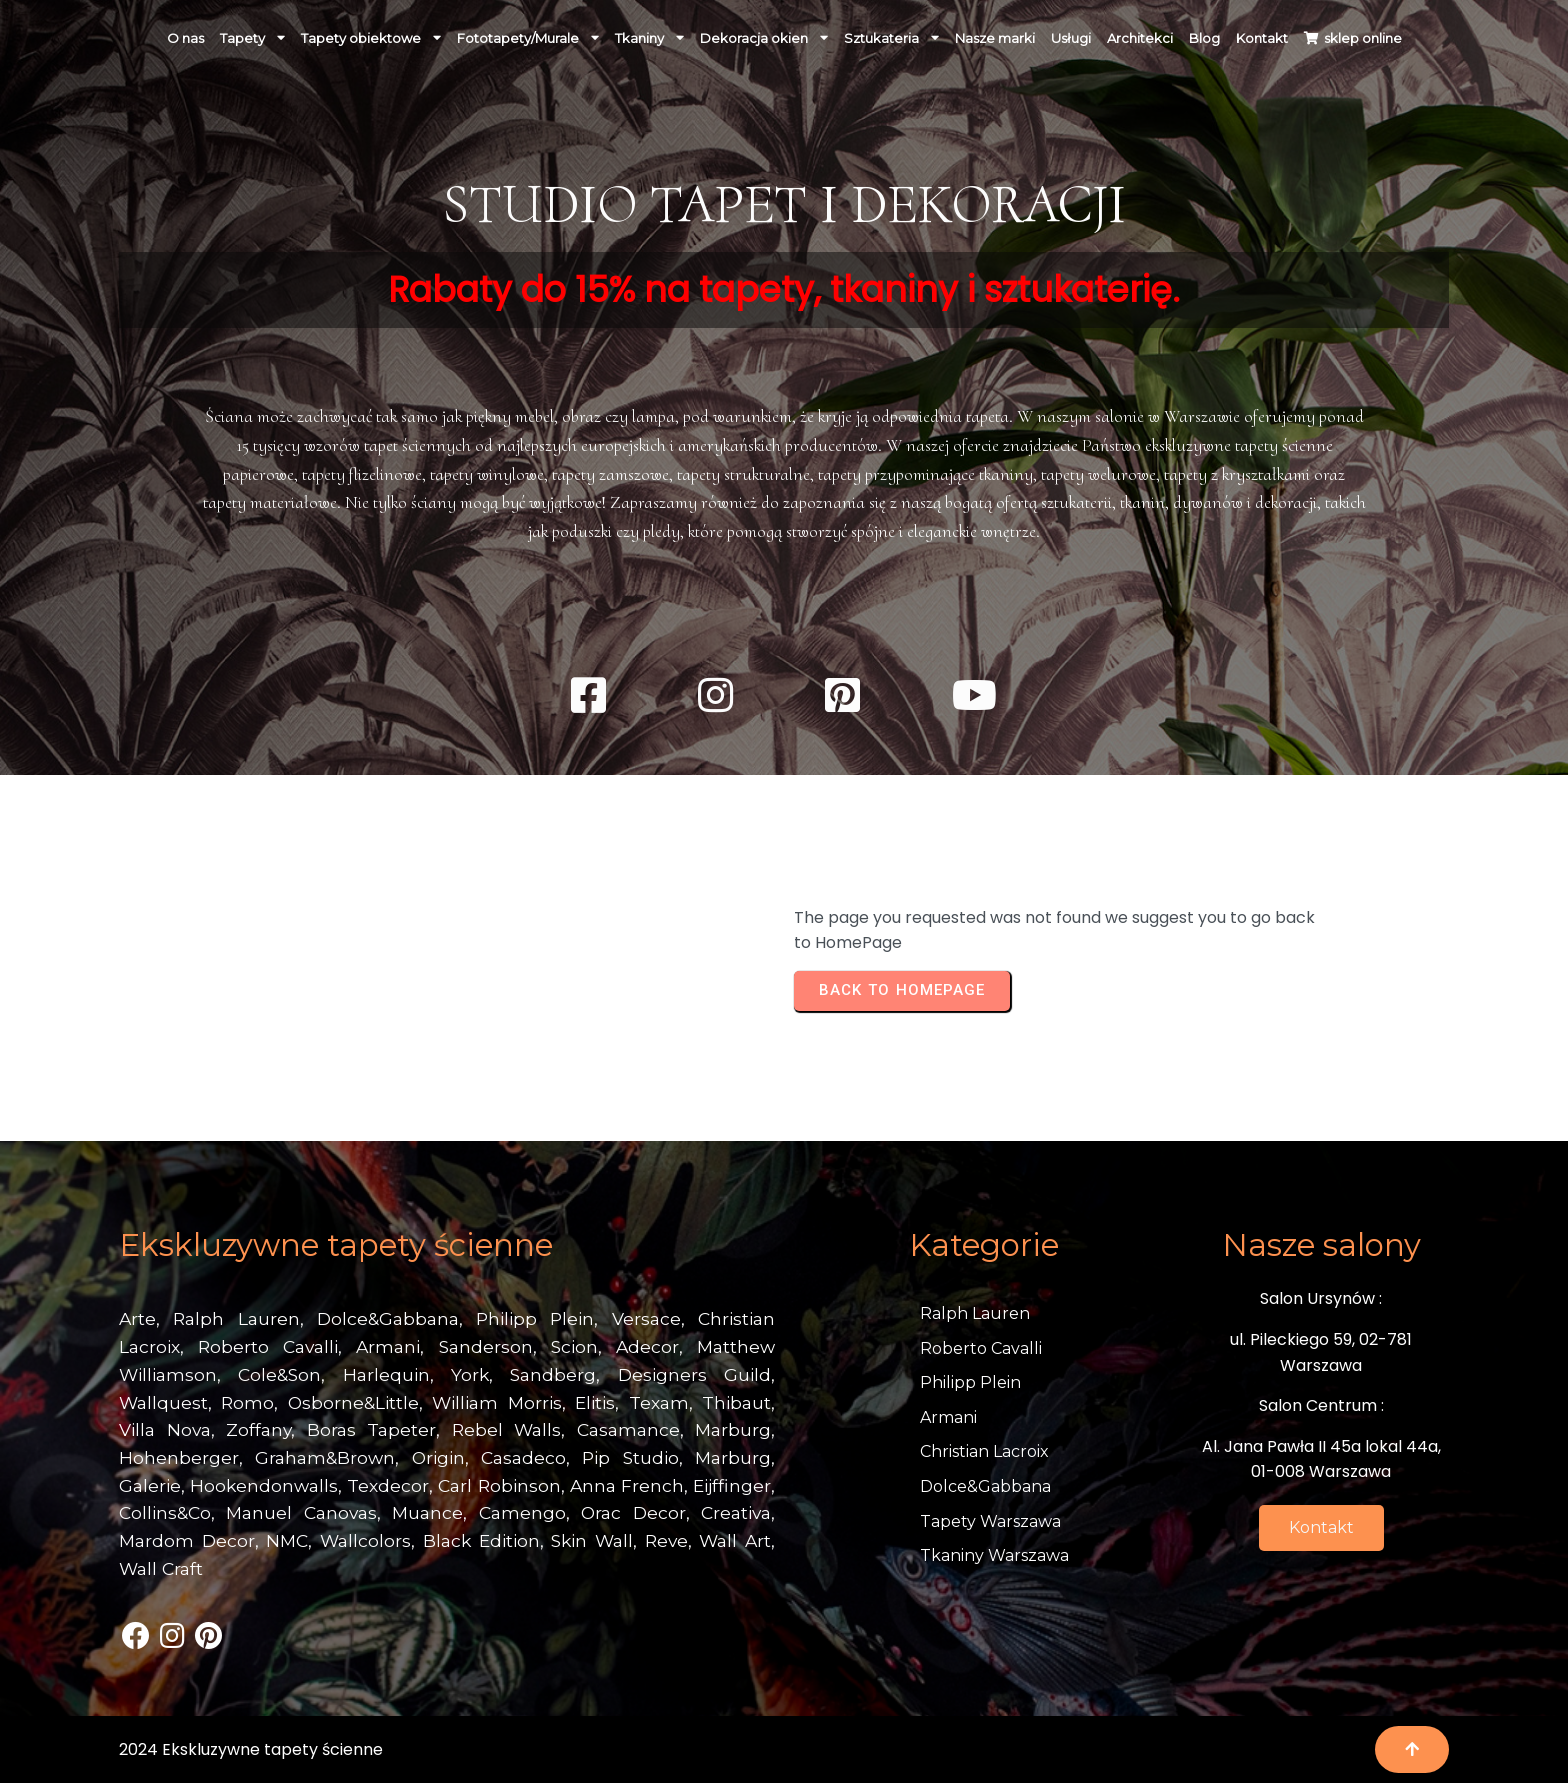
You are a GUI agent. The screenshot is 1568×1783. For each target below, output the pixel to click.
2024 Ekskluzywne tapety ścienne (251, 1749)
